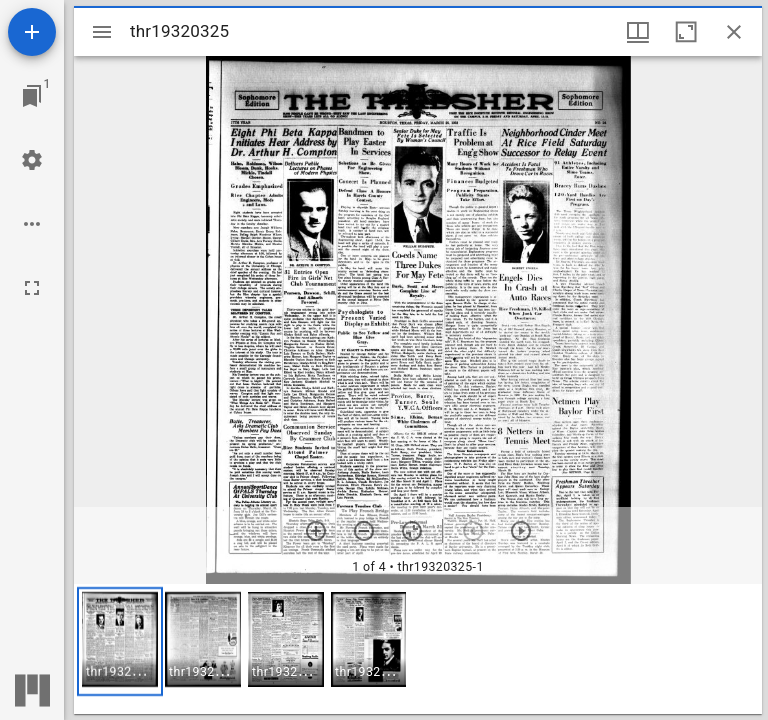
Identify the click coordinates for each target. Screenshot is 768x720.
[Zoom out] (364, 531)
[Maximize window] (686, 32)
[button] (120, 641)
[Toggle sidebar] (102, 32)
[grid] (418, 649)
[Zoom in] (316, 531)
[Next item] (521, 531)
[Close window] (734, 32)
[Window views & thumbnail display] (638, 32)
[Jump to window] (32, 96)
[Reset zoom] (412, 531)
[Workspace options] (32, 224)
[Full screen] (32, 288)
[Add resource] (32, 32)
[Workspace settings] (32, 160)
